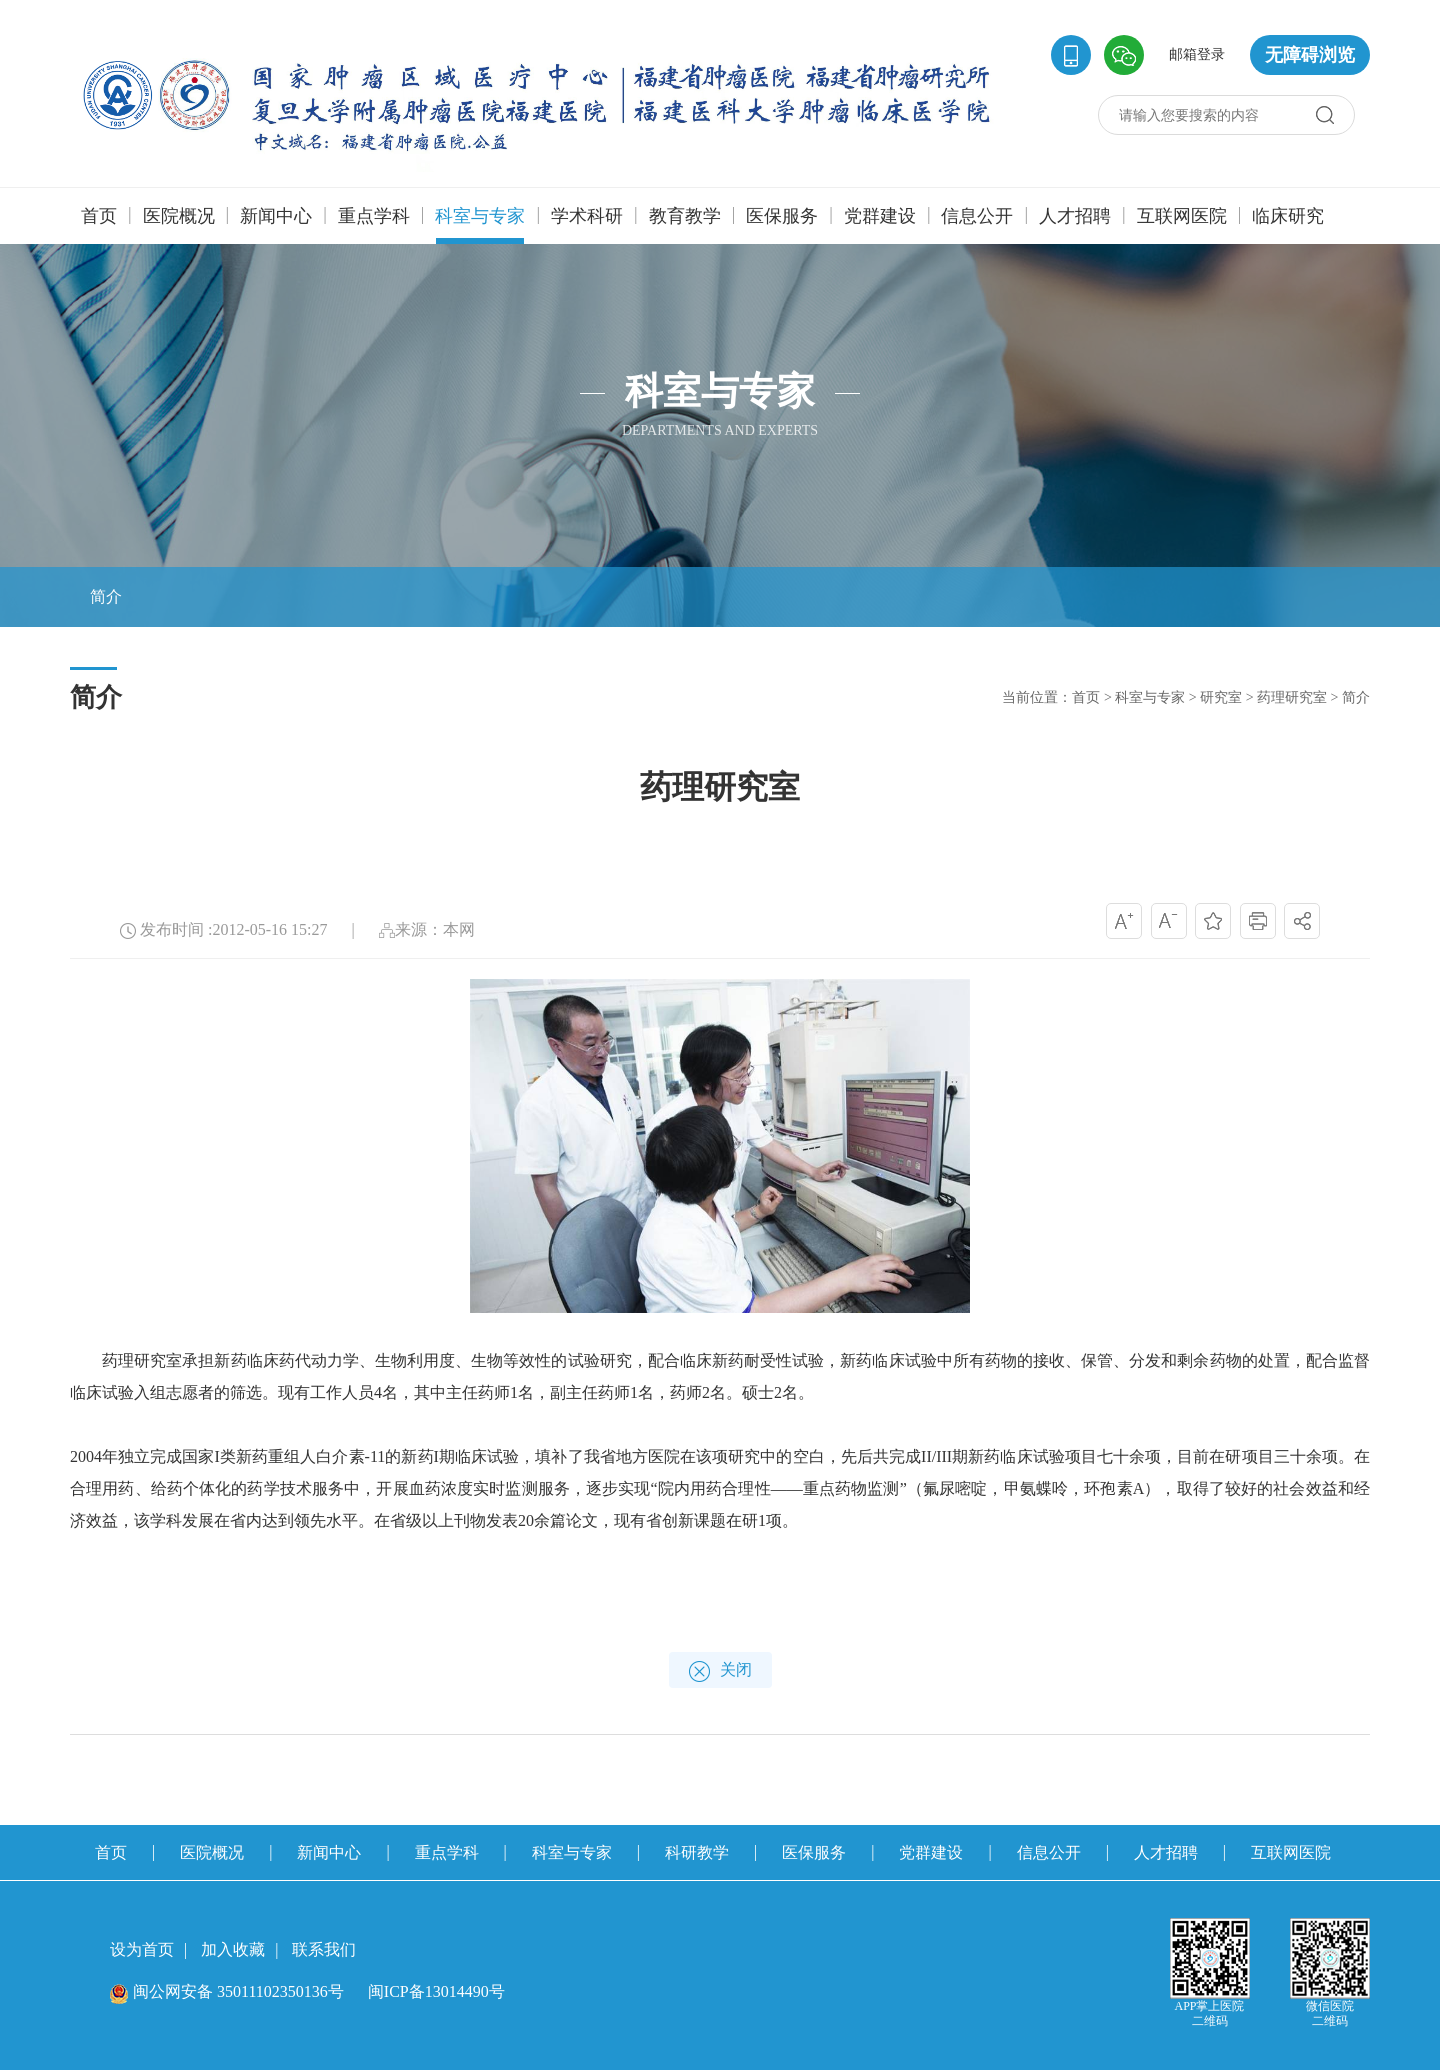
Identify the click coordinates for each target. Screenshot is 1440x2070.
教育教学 (685, 216)
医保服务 (782, 216)
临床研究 (1288, 216)
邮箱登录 (1197, 54)
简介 (1356, 697)
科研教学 (697, 1852)
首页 (99, 216)
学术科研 (587, 216)
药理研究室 (1292, 697)
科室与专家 (480, 225)
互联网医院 (1182, 216)
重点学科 (374, 216)
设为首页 (142, 1949)
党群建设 (880, 216)
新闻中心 (276, 216)
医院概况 (179, 216)
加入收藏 (233, 1949)
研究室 (1221, 697)
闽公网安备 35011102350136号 (227, 1991)
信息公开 (977, 216)
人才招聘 (1075, 216)
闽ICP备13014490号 (436, 1991)
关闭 (720, 1671)
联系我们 (324, 1949)
